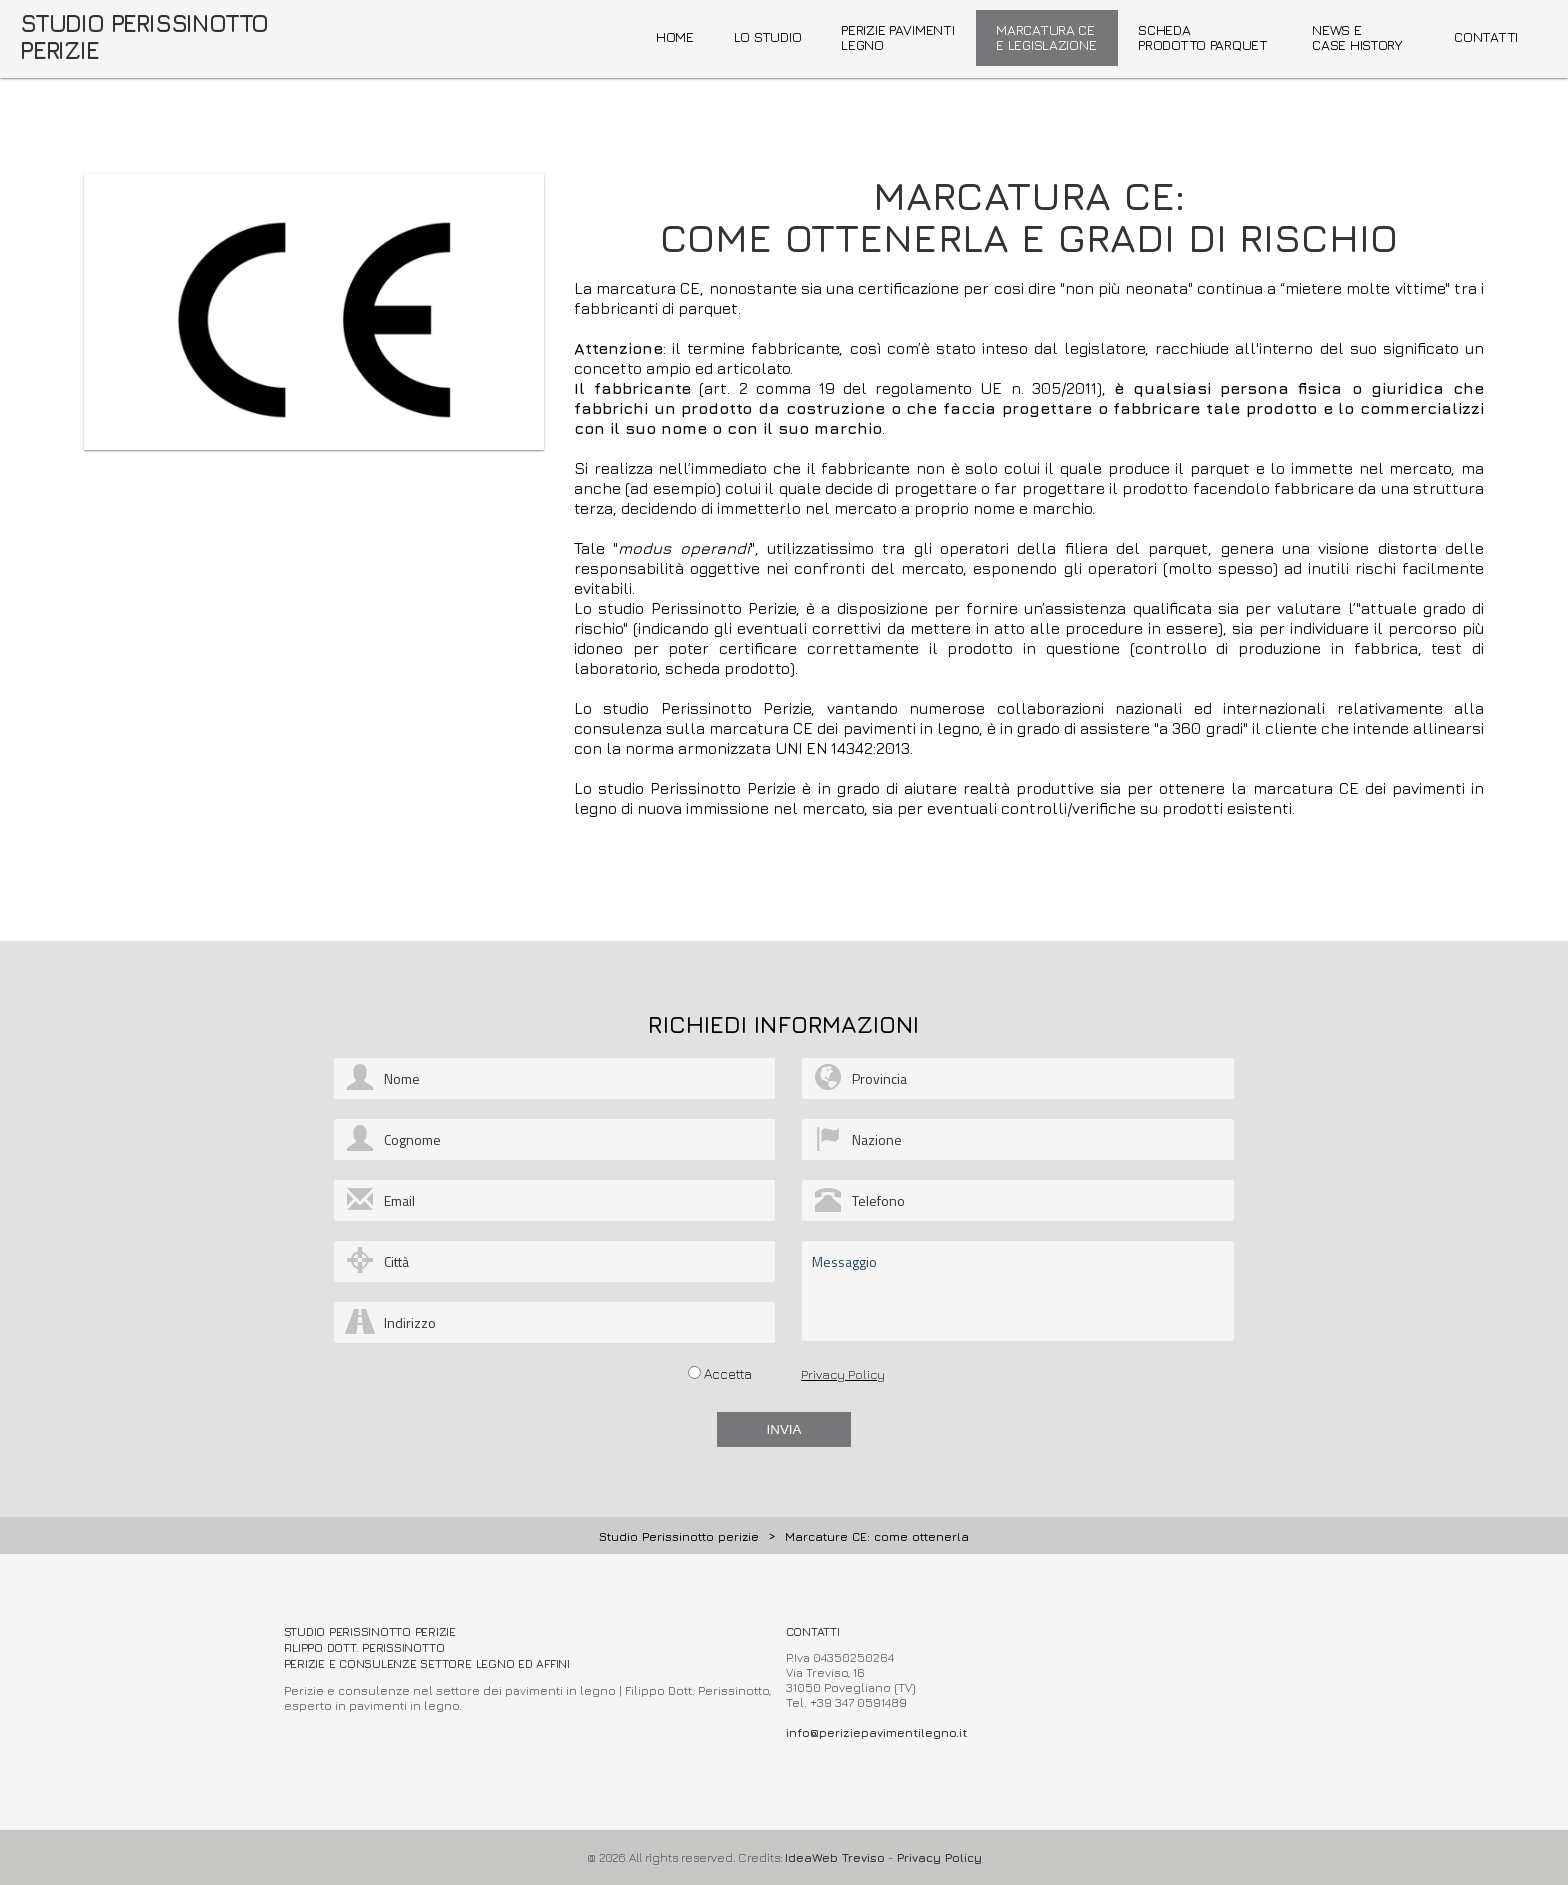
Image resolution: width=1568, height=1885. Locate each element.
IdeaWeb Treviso (835, 1857)
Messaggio (1018, 1291)
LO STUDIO (767, 36)
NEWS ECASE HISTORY (1357, 37)
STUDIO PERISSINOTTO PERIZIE (144, 36)
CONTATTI (1486, 36)
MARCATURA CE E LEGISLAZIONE (1046, 37)
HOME (675, 36)
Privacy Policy (843, 1374)
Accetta (728, 1373)
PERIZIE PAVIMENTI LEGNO (897, 37)
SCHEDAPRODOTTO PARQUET (1203, 37)
